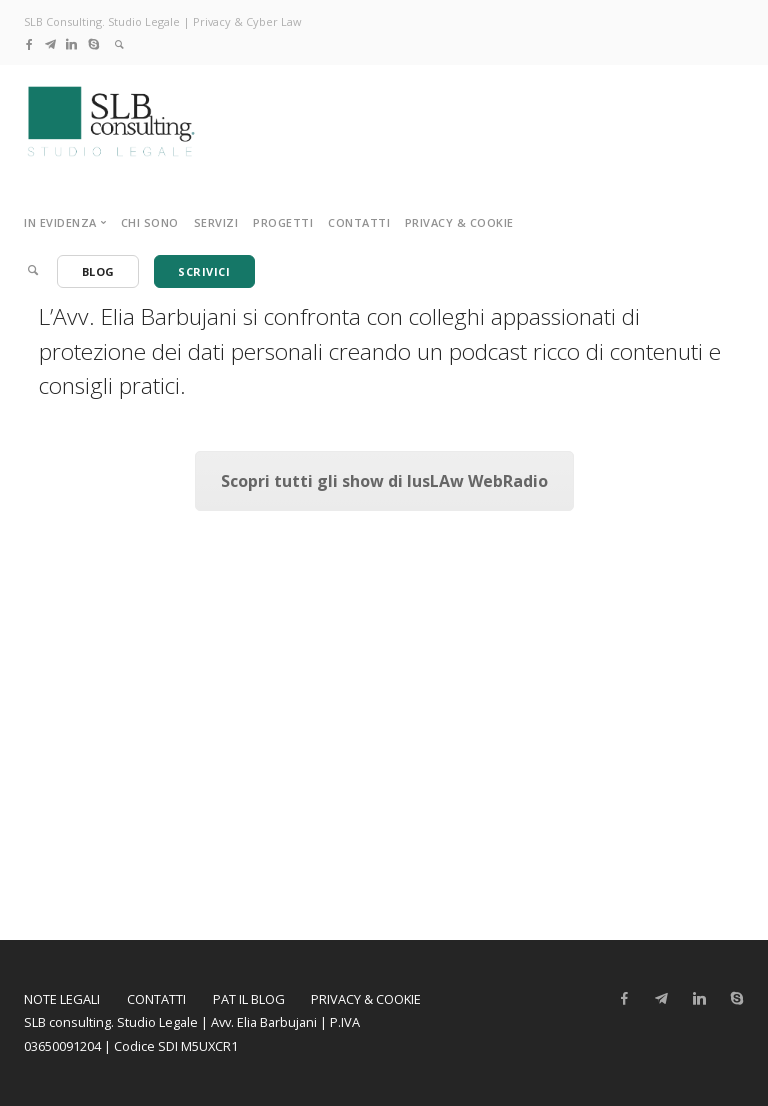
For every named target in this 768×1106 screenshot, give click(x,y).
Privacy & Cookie (459, 222)
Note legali (62, 999)
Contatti (359, 222)
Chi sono (150, 222)
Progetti (283, 222)
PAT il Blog (249, 999)
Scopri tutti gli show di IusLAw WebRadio (384, 481)
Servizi (216, 222)
